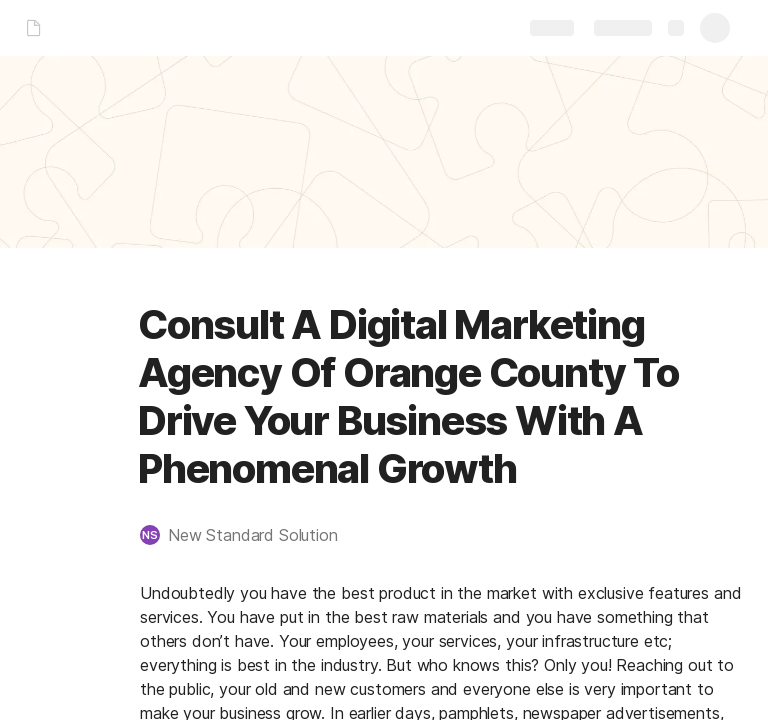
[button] (249, 535)
